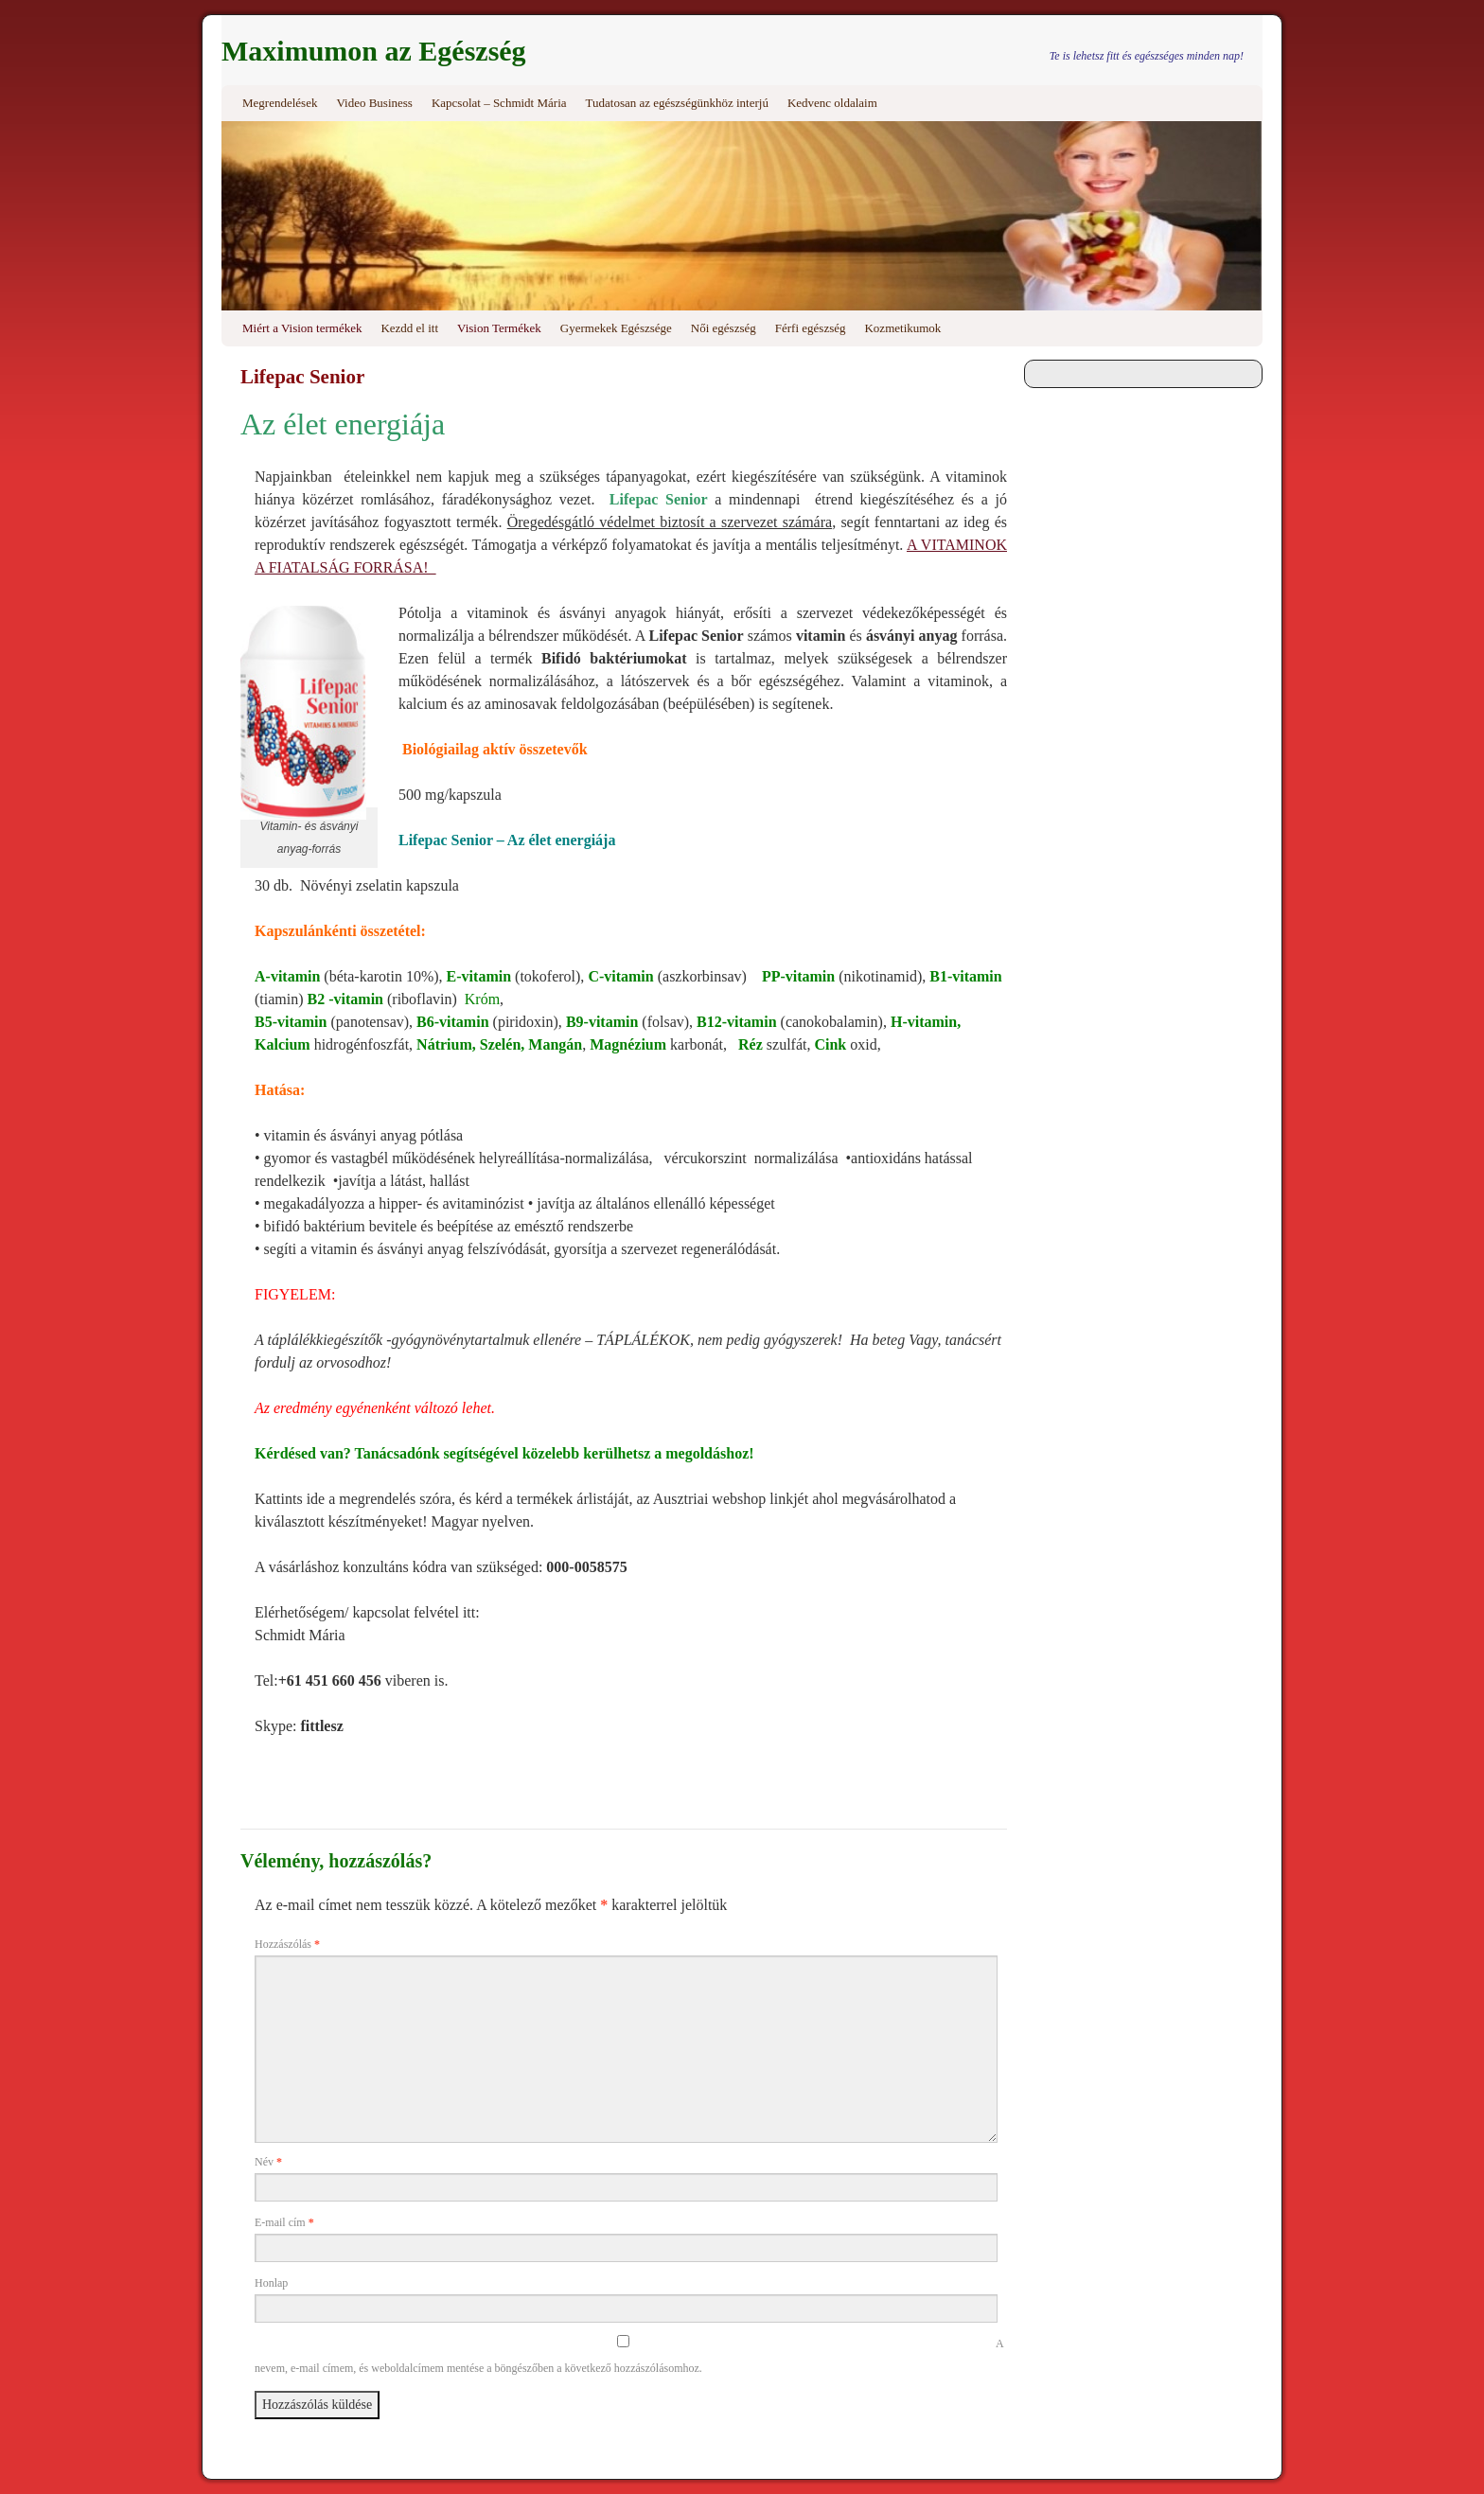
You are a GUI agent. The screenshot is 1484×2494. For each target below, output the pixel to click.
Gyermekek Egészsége (616, 328)
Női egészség (723, 328)
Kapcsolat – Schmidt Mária (499, 103)
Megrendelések (279, 103)
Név (268, 2161)
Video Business (374, 103)
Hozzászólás (287, 1944)
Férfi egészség (810, 328)
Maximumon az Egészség (373, 50)
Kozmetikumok (902, 328)
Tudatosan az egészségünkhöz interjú (677, 103)
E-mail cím (284, 2222)
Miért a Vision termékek (302, 328)
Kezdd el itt (409, 328)
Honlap (271, 2283)
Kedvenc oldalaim (832, 103)
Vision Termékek (499, 328)
